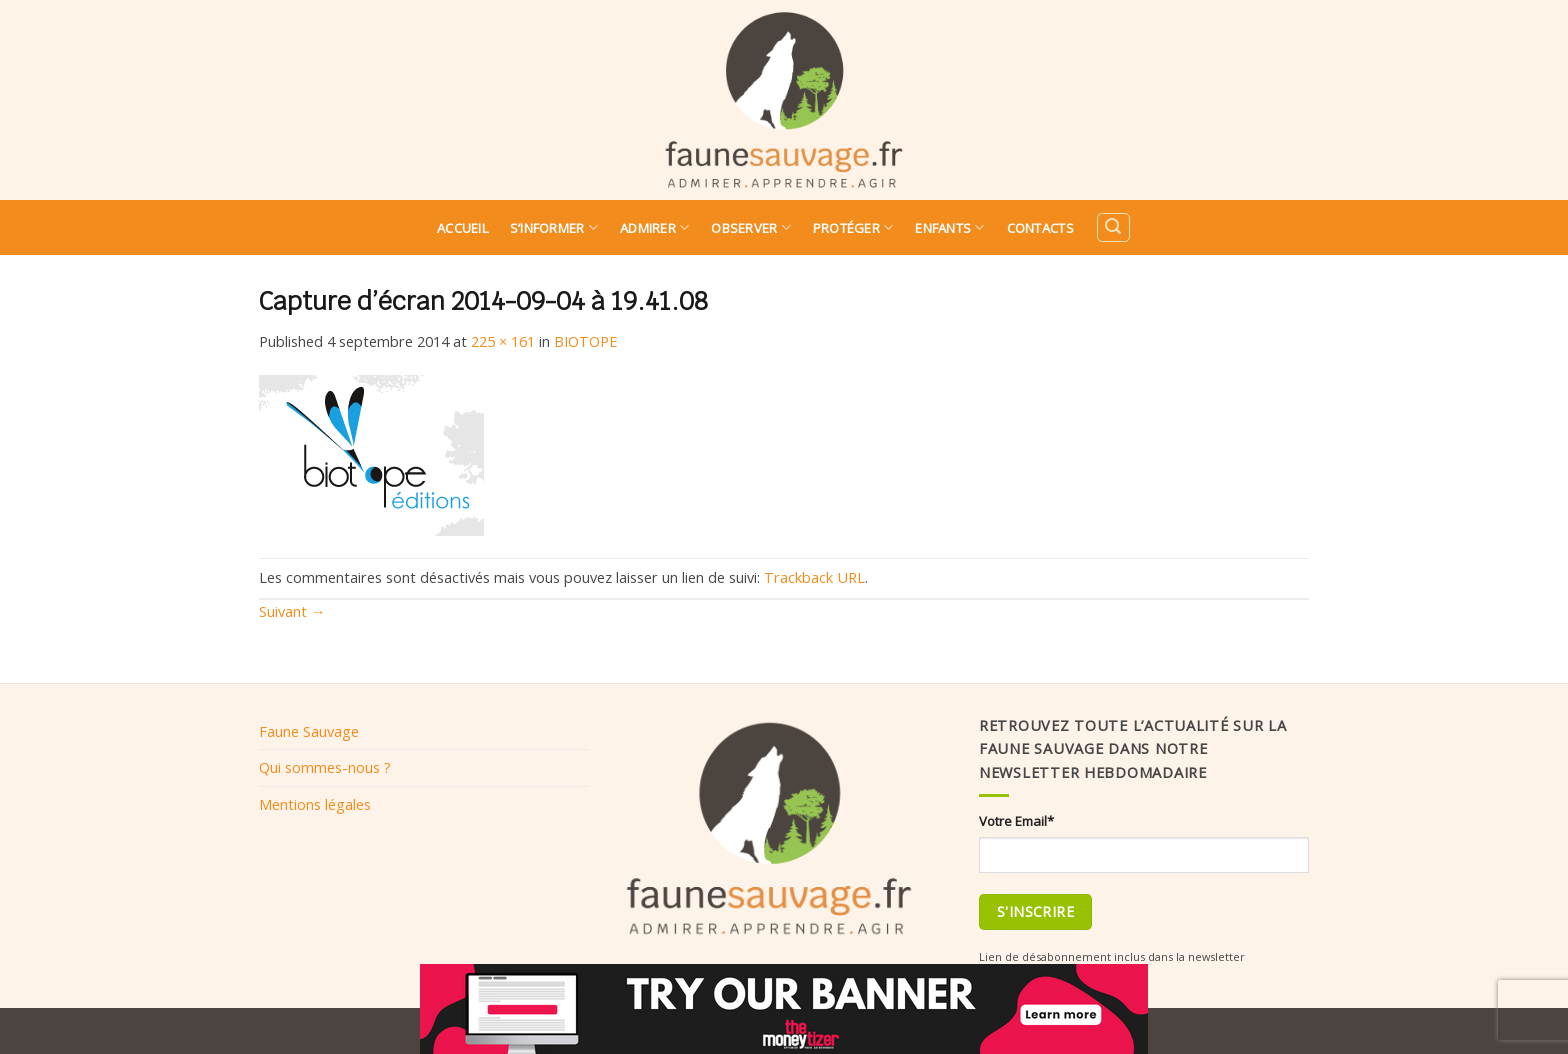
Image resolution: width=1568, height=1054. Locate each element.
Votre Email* (1016, 821)
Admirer (654, 227)
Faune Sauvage (309, 731)
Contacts (1040, 228)
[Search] (1113, 227)
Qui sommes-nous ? (325, 767)
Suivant (292, 611)
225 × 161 (503, 341)
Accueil (462, 228)
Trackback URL (814, 577)
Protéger (853, 227)
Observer (751, 227)
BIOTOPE (585, 341)
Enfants (949, 227)
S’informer (554, 227)
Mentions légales (315, 804)
